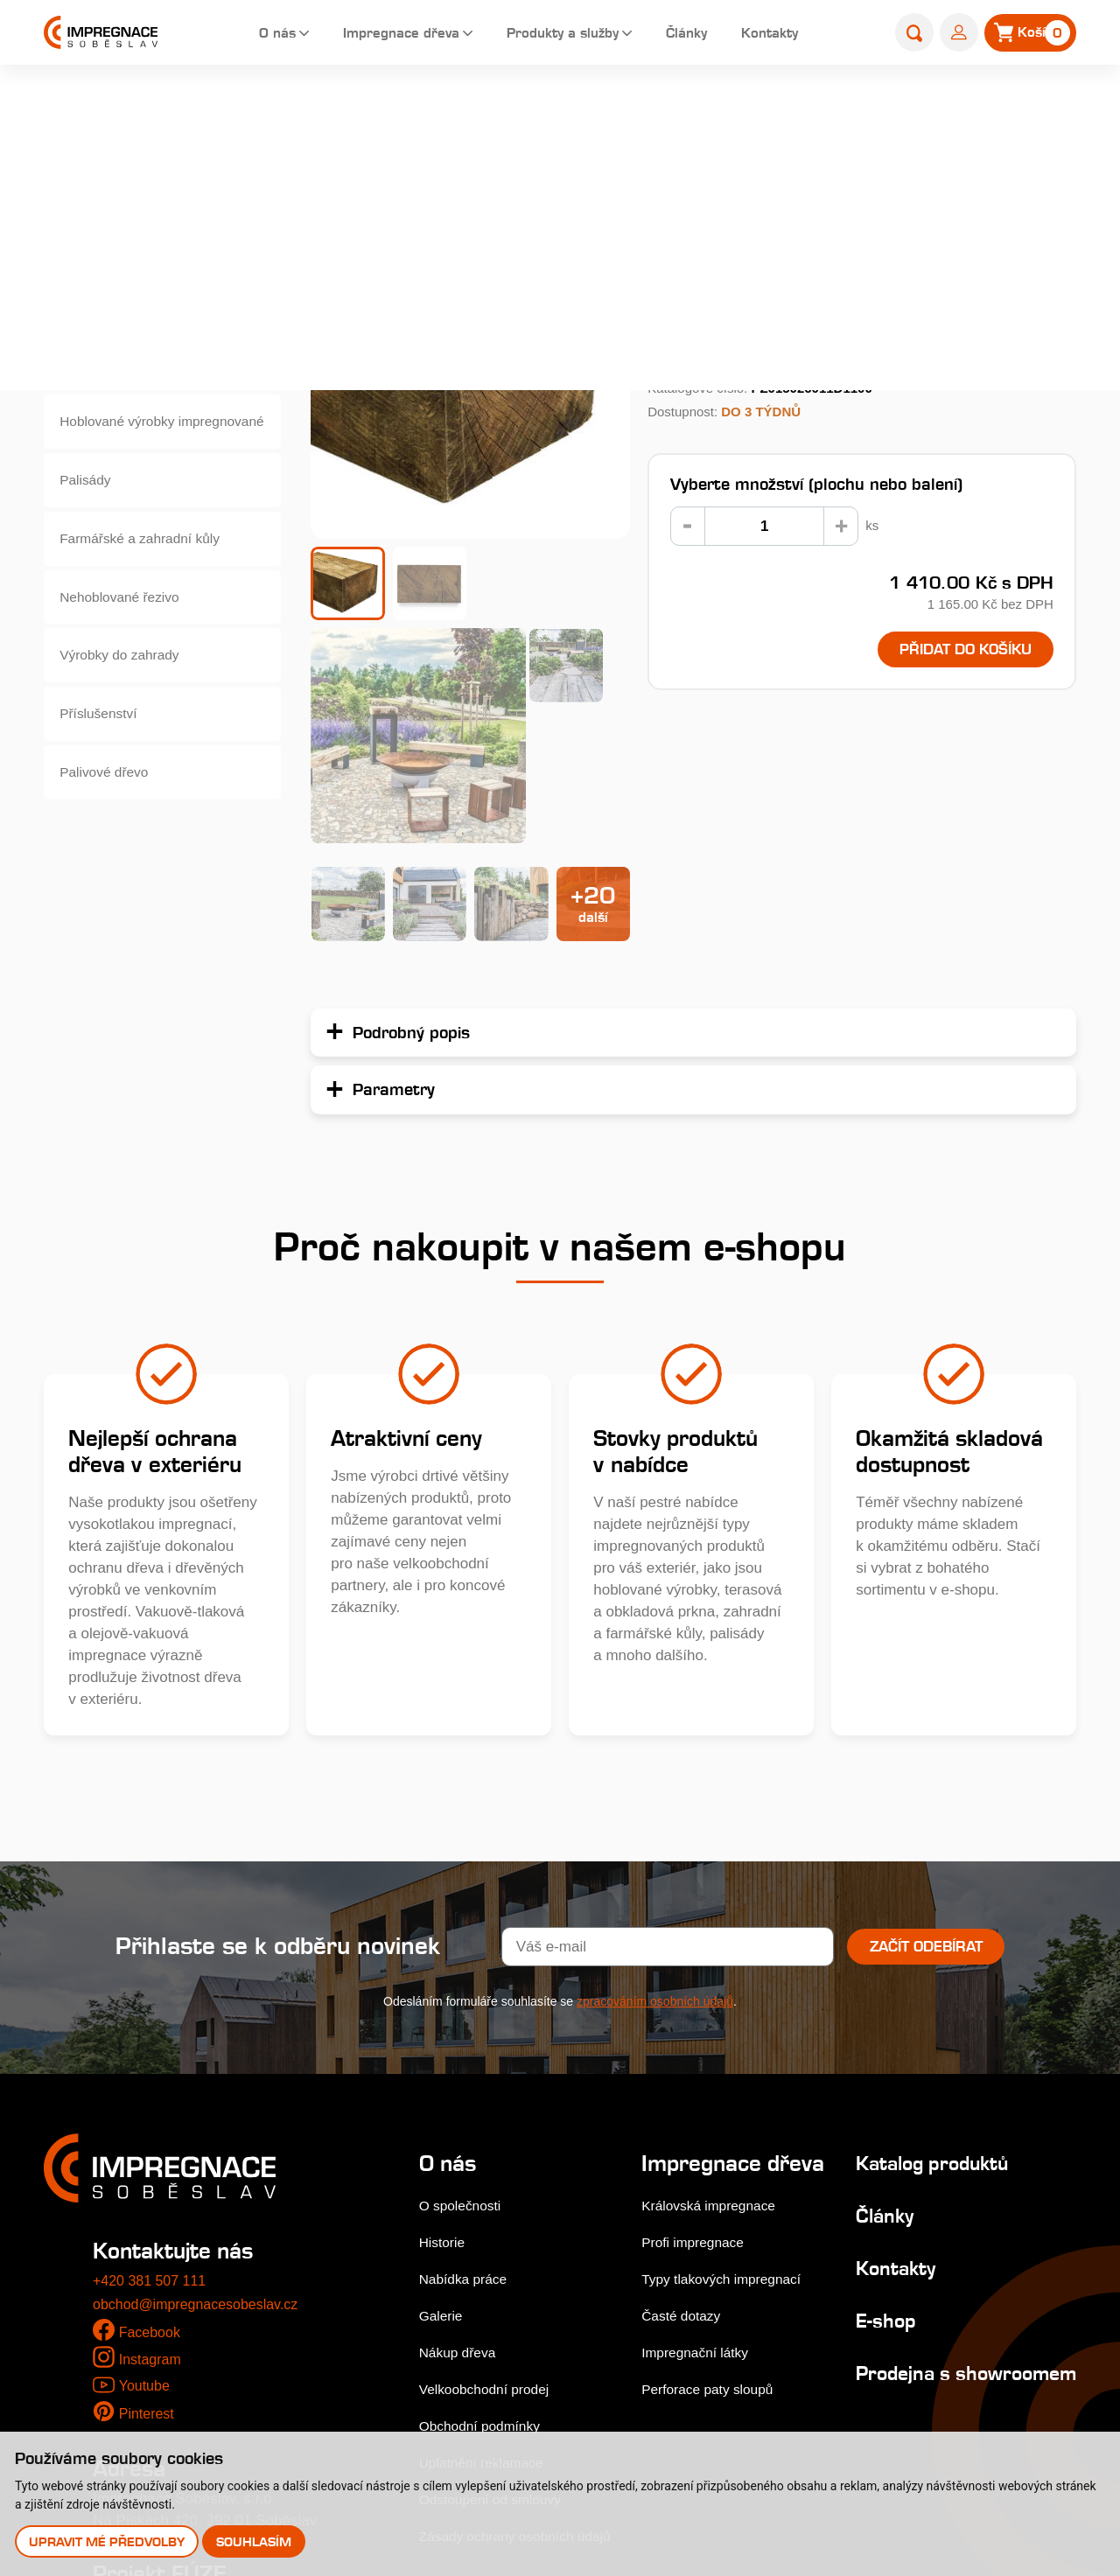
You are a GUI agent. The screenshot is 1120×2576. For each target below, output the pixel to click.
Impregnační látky (701, 2139)
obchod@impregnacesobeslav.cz (202, 2066)
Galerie (443, 2077)
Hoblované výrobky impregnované (124, 440)
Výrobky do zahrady (126, 696)
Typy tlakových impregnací (729, 2065)
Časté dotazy (685, 2102)
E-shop (559, 110)
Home (501, 110)
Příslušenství (103, 759)
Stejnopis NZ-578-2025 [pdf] (186, 2389)
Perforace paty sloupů (714, 2176)
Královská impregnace (715, 1992)
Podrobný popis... (711, 311)
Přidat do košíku (952, 650)
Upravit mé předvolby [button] (108, 2540)
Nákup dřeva (461, 2113)
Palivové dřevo (110, 823)
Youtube (145, 2147)
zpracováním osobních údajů (655, 1763)
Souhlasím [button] (256, 2540)
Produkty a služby (551, 34)
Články (685, 34)
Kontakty (774, 34)
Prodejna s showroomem (904, 2146)
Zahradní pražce (649, 110)
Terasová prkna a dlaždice (147, 249)
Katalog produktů (925, 1925)
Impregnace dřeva (377, 34)
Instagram (152, 2121)
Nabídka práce (467, 2041)
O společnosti (464, 1967)
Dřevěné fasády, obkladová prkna (151, 313)
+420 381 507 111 (153, 2042)
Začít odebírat (926, 1708)
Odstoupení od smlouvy (497, 2260)
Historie (444, 2004)
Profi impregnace (698, 2029)
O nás (244, 34)
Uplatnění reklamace (487, 2224)
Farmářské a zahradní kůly (149, 568)
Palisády (89, 504)
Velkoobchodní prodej (491, 2150)
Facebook (152, 2093)
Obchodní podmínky (485, 2187)
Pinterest (148, 2175)
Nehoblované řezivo (126, 632)
